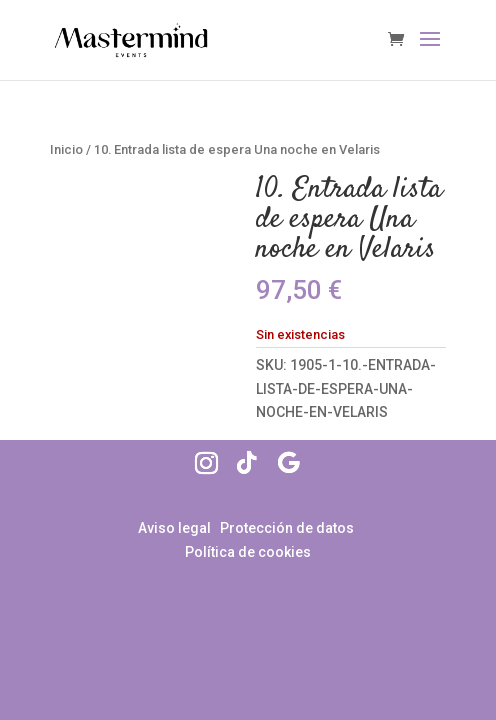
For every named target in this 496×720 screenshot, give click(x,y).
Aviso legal (176, 528)
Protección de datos (287, 528)
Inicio (66, 149)
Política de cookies (248, 552)
